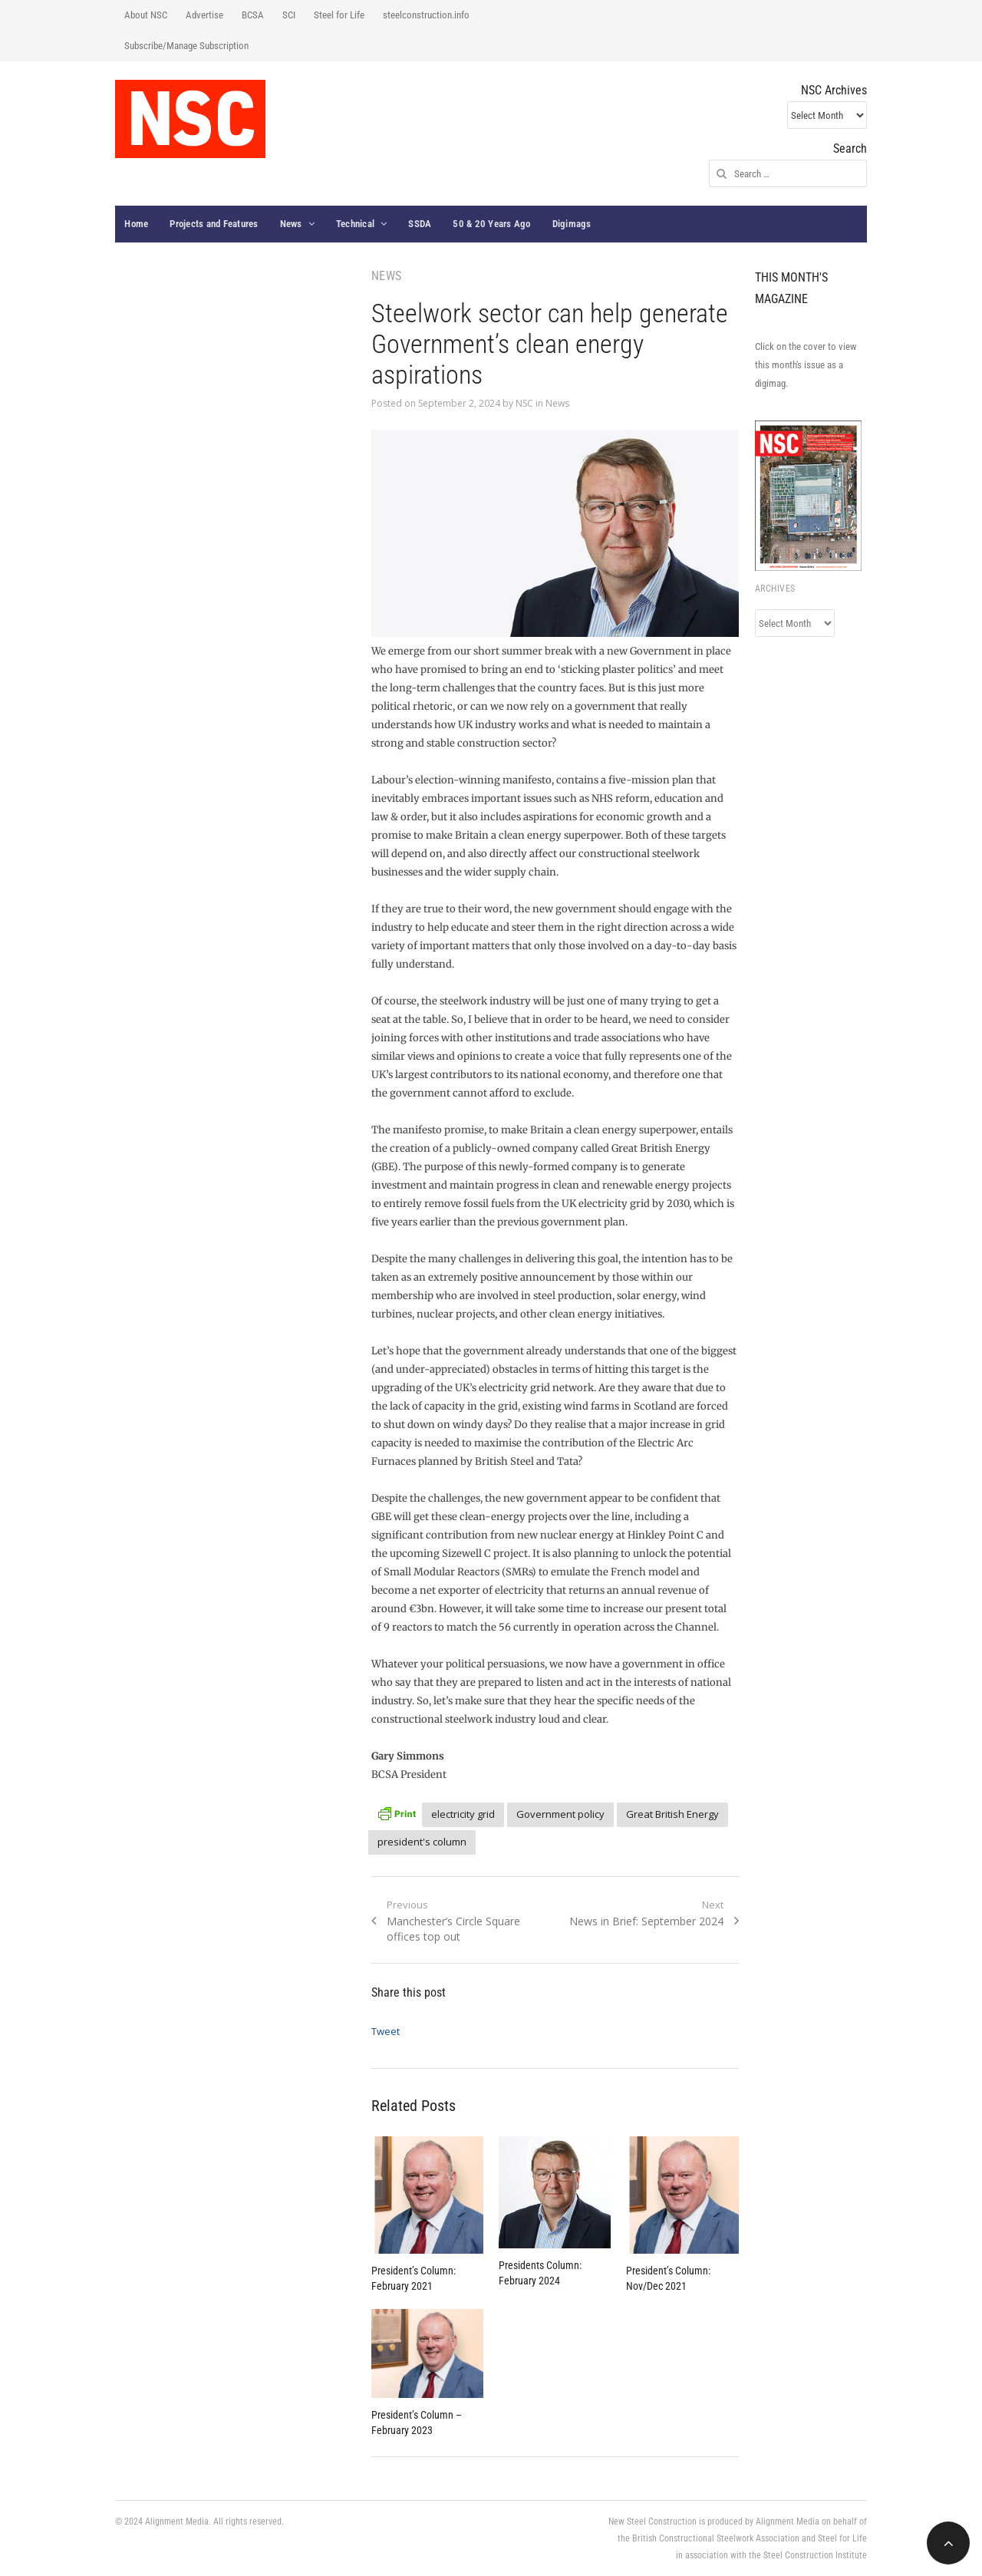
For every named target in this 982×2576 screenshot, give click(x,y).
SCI (288, 15)
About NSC (145, 15)
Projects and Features (214, 223)
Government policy (560, 1814)
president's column (421, 1842)
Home (136, 223)
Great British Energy (672, 1814)
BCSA (253, 15)
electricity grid (463, 1814)
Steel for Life (339, 15)
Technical (355, 223)
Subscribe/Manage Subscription (186, 45)
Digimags (572, 223)
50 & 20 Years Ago (491, 223)
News (291, 223)
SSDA (419, 223)
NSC (524, 403)
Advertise (204, 15)
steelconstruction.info (426, 15)
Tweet (385, 2031)
